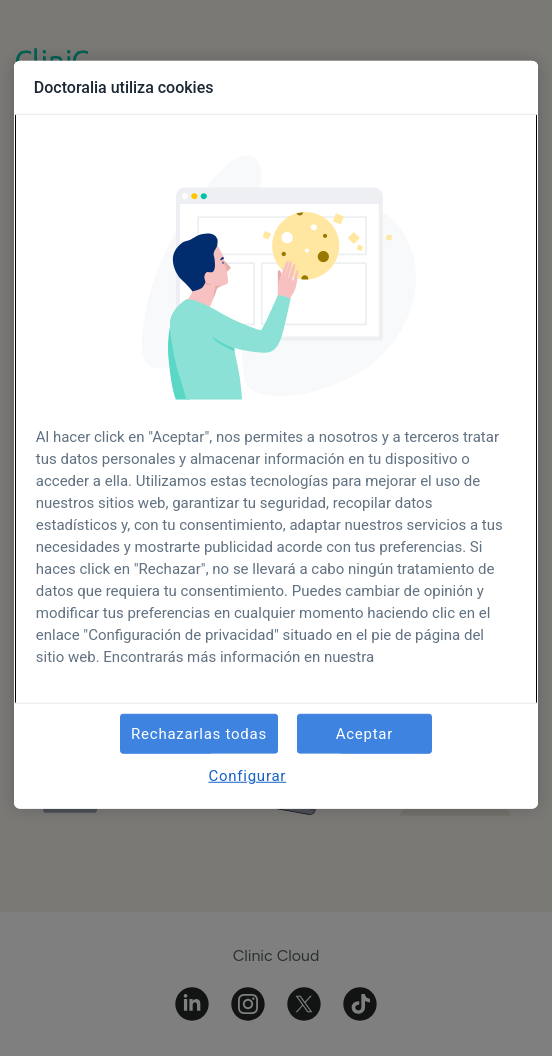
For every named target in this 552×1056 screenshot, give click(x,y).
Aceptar (364, 734)
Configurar (247, 776)
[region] (276, 435)
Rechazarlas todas (199, 734)
